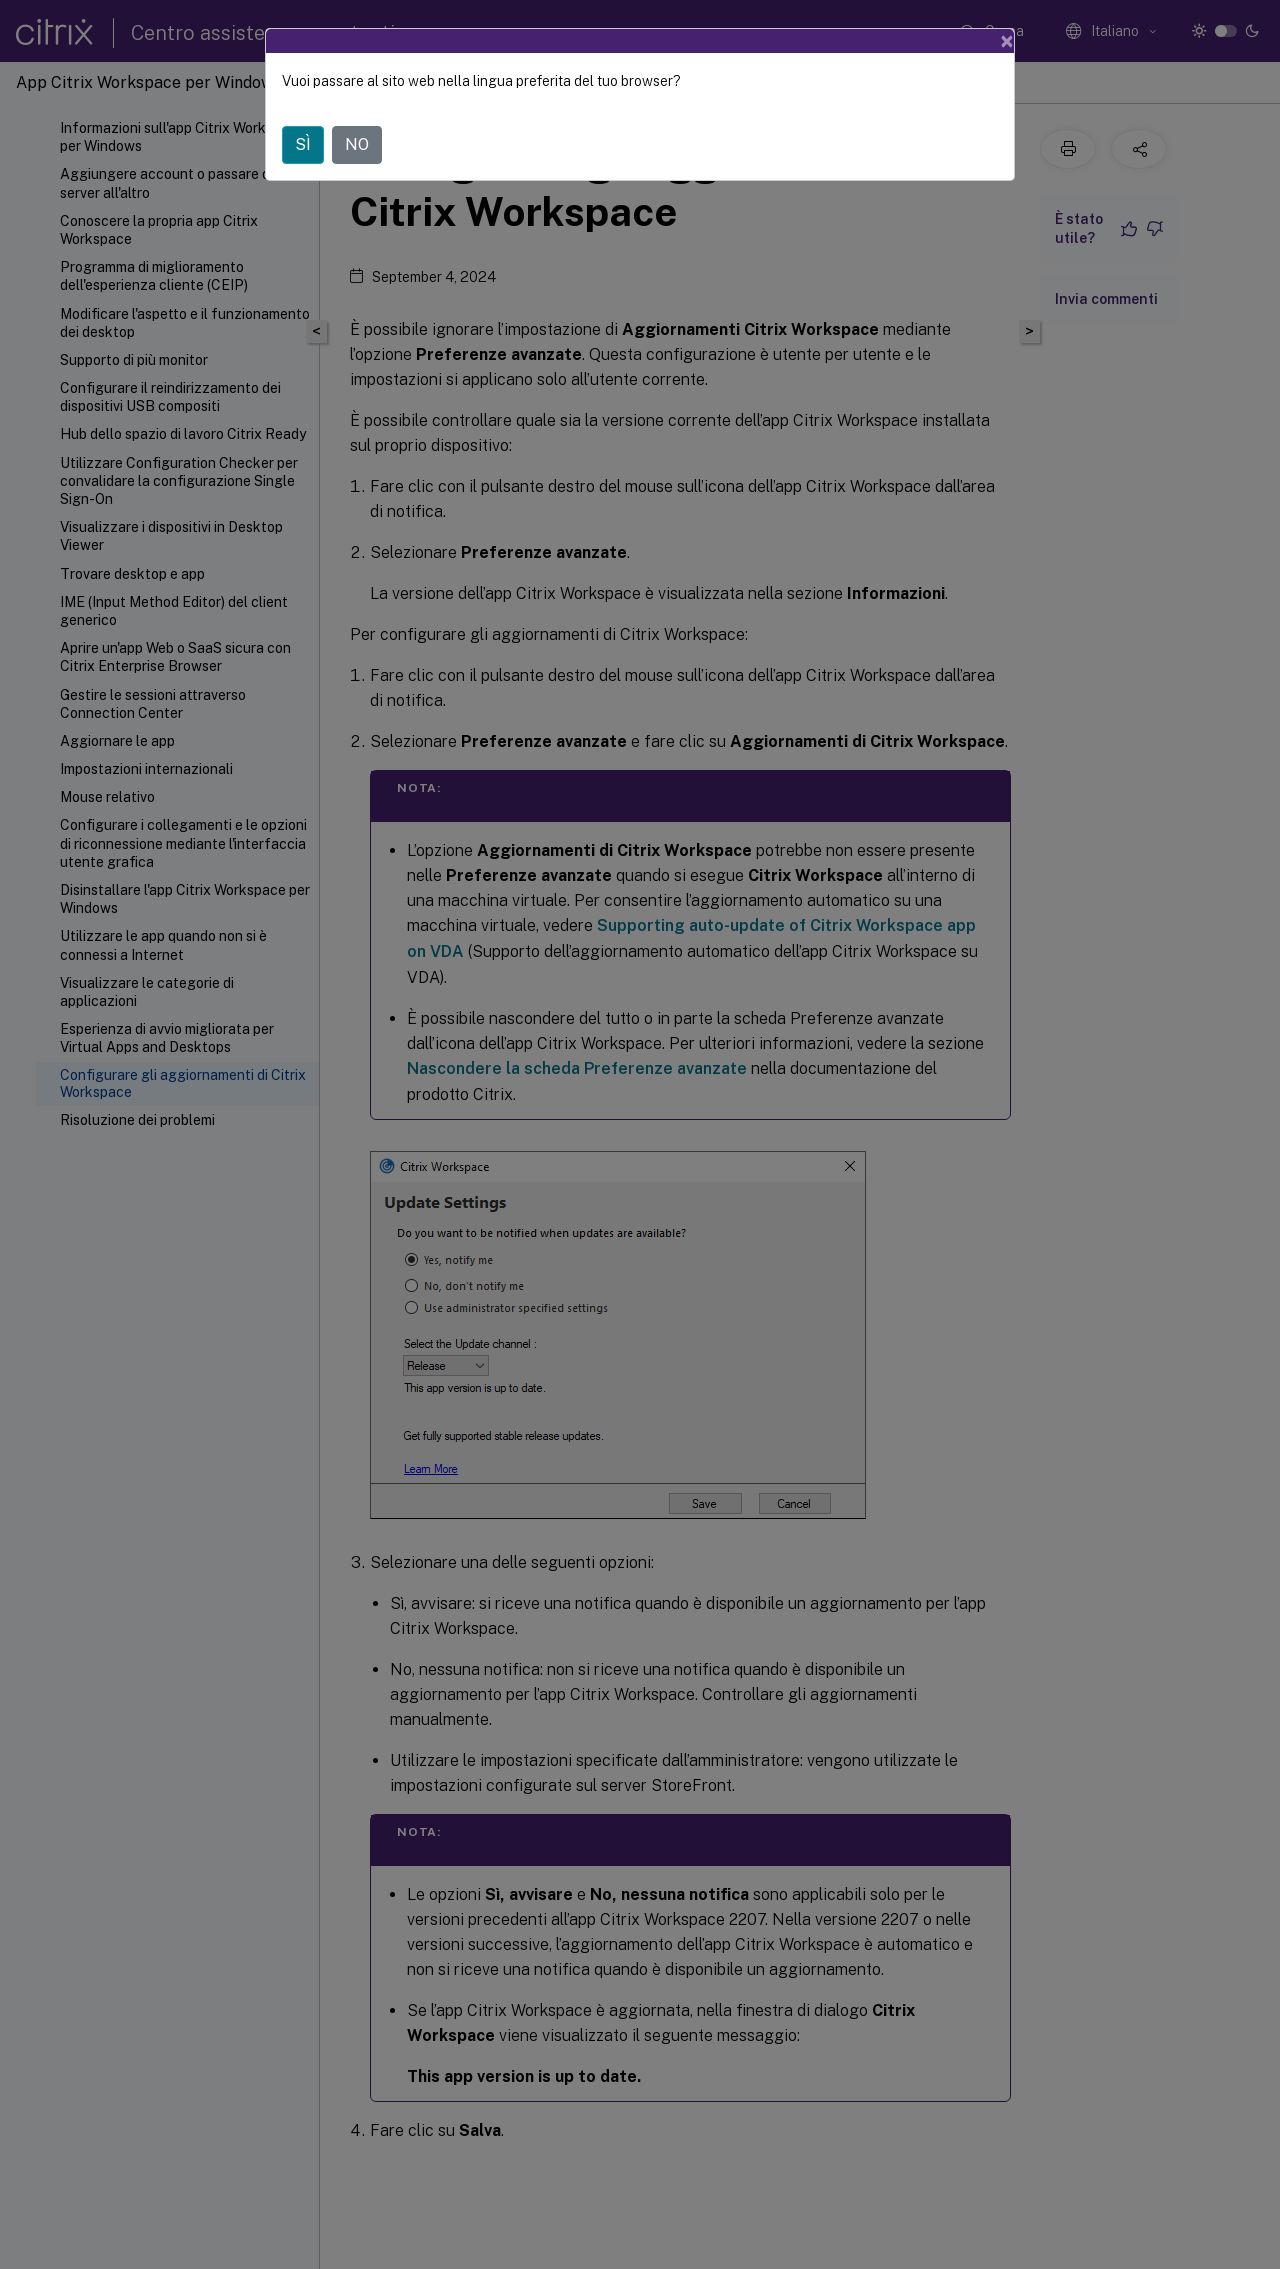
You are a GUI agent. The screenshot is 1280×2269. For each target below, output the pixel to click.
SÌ (303, 144)
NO (357, 144)
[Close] (1007, 41)
